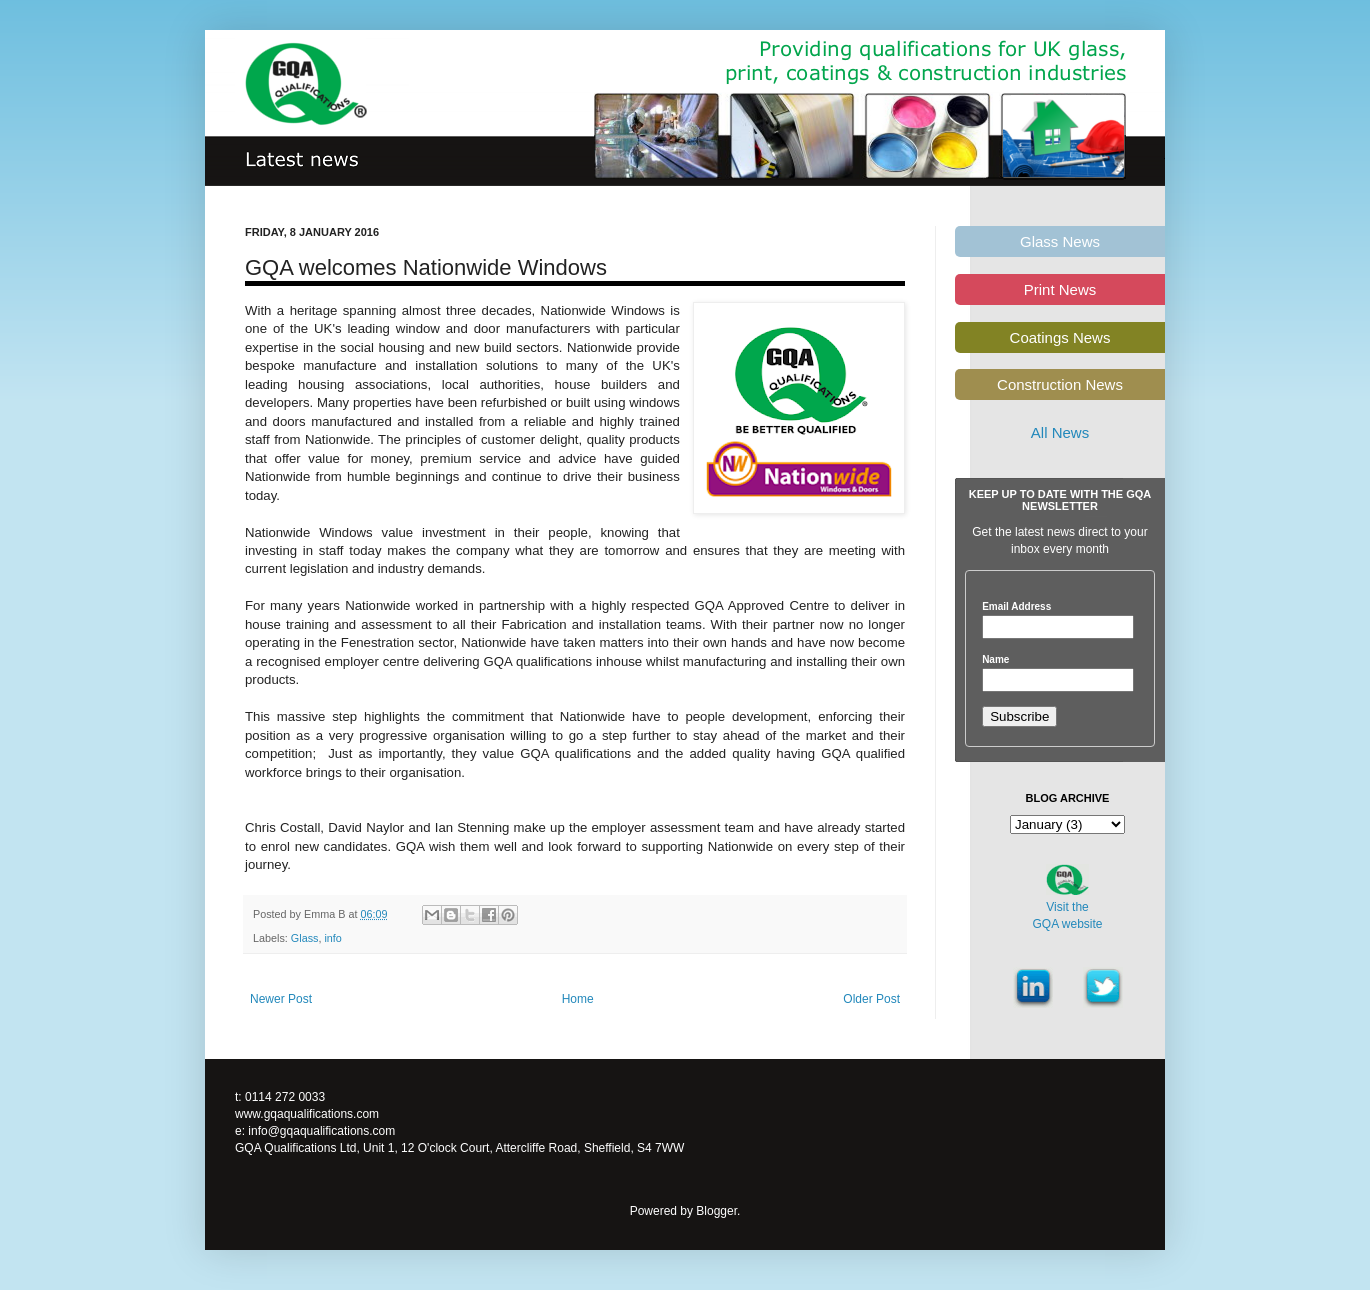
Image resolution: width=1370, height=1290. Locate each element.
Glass (305, 938)
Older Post (871, 999)
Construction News (1060, 384)
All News (1060, 432)
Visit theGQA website (1067, 915)
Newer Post (281, 999)
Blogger (716, 1211)
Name (995, 660)
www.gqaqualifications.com (307, 1114)
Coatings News (1060, 337)
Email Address (1016, 607)
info (332, 938)
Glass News (1060, 241)
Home (578, 999)
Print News (1060, 289)
